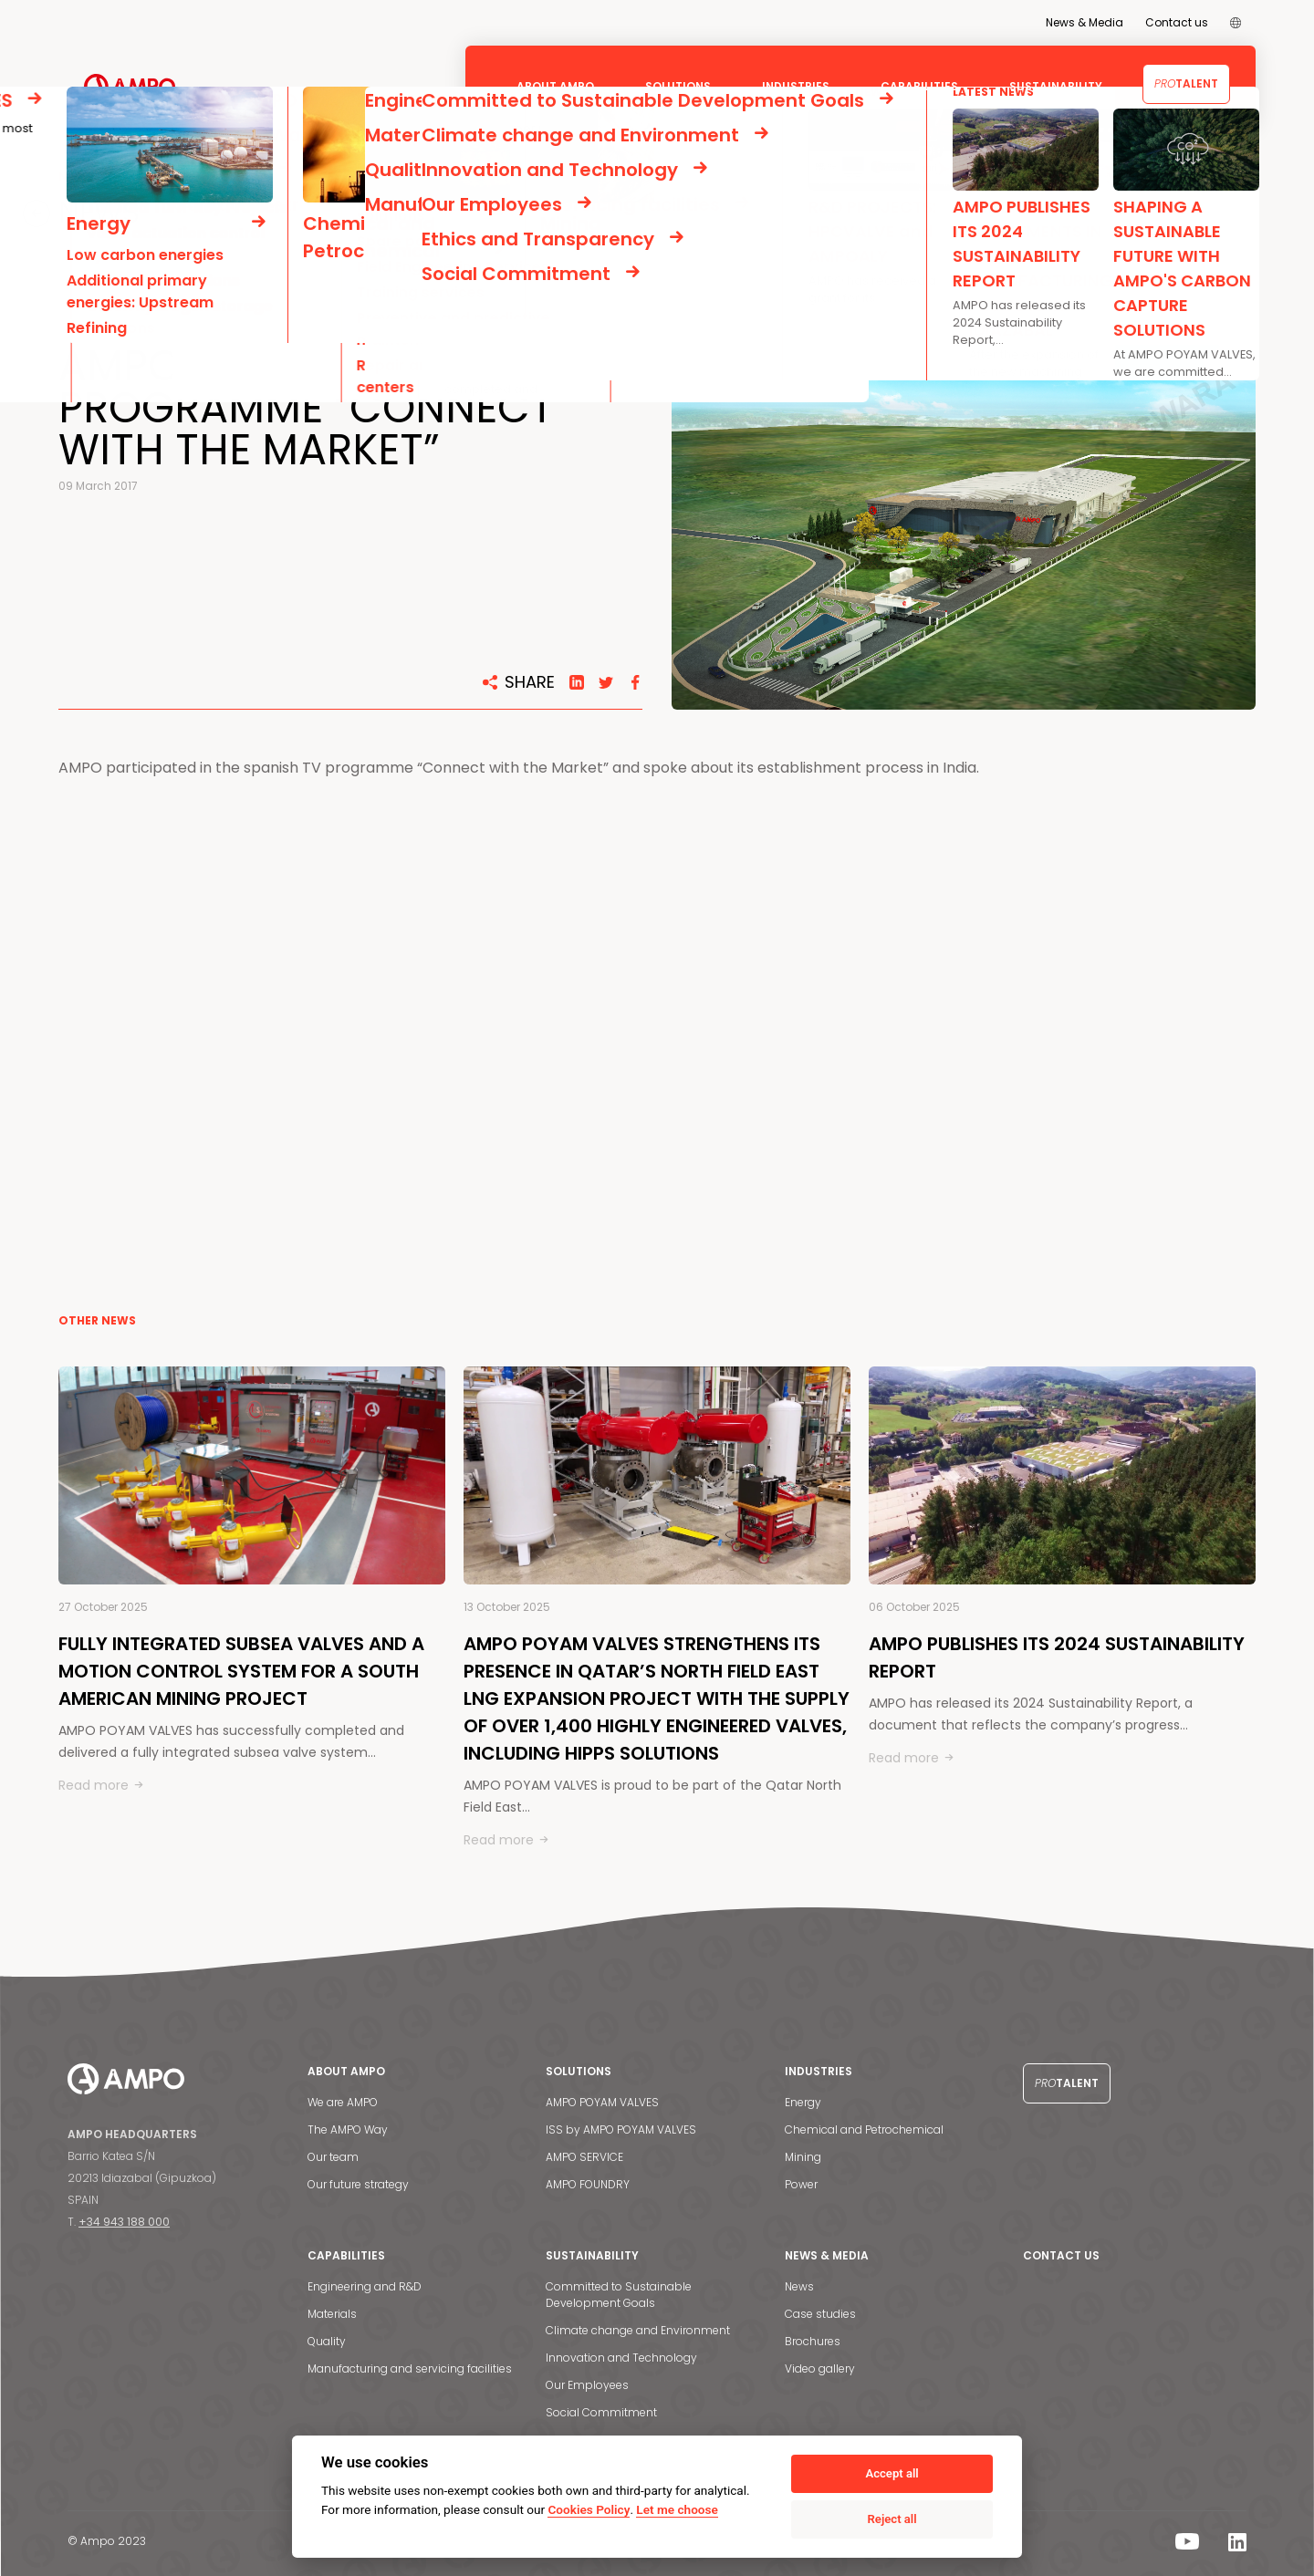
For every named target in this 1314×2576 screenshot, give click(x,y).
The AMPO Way (348, 2129)
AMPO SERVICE (584, 2157)
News (799, 2286)
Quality (327, 2341)
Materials (332, 2314)
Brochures (812, 2341)
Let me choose (676, 2509)
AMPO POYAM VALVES (602, 2102)
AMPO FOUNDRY (588, 2184)
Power (801, 2184)
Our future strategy (358, 2184)
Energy (803, 2102)
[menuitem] (1235, 22)
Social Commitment (601, 2412)
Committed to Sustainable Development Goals (619, 2295)
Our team (333, 2157)
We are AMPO (343, 2102)
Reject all (892, 2519)
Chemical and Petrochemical (864, 2129)
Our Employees (587, 2385)
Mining (803, 2157)
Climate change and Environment (638, 2330)
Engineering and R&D (365, 2286)
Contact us (1176, 22)
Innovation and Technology (621, 2357)
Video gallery (820, 2368)
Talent (1186, 83)
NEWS (95, 212)
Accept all (891, 2473)
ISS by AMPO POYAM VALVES (621, 2129)
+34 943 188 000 (124, 2221)
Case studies (820, 2314)
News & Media (1084, 22)
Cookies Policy (589, 2509)
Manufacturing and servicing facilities (410, 2368)
